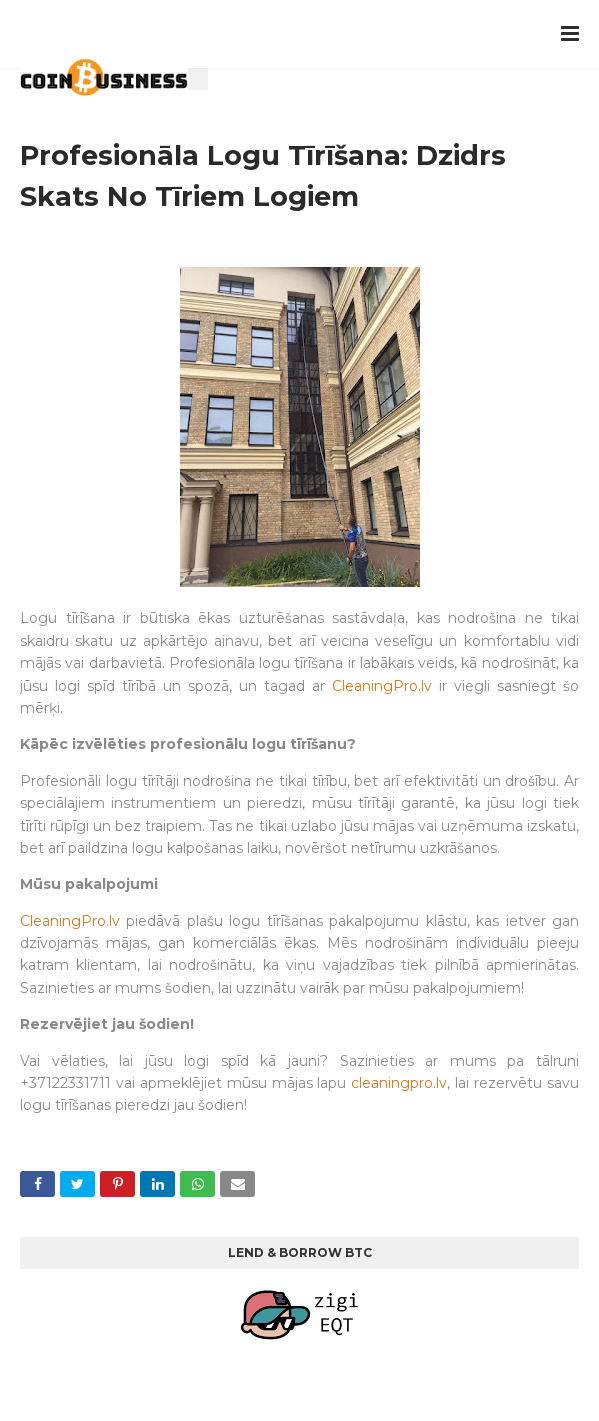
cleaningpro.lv (399, 1083)
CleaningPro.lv (382, 686)
